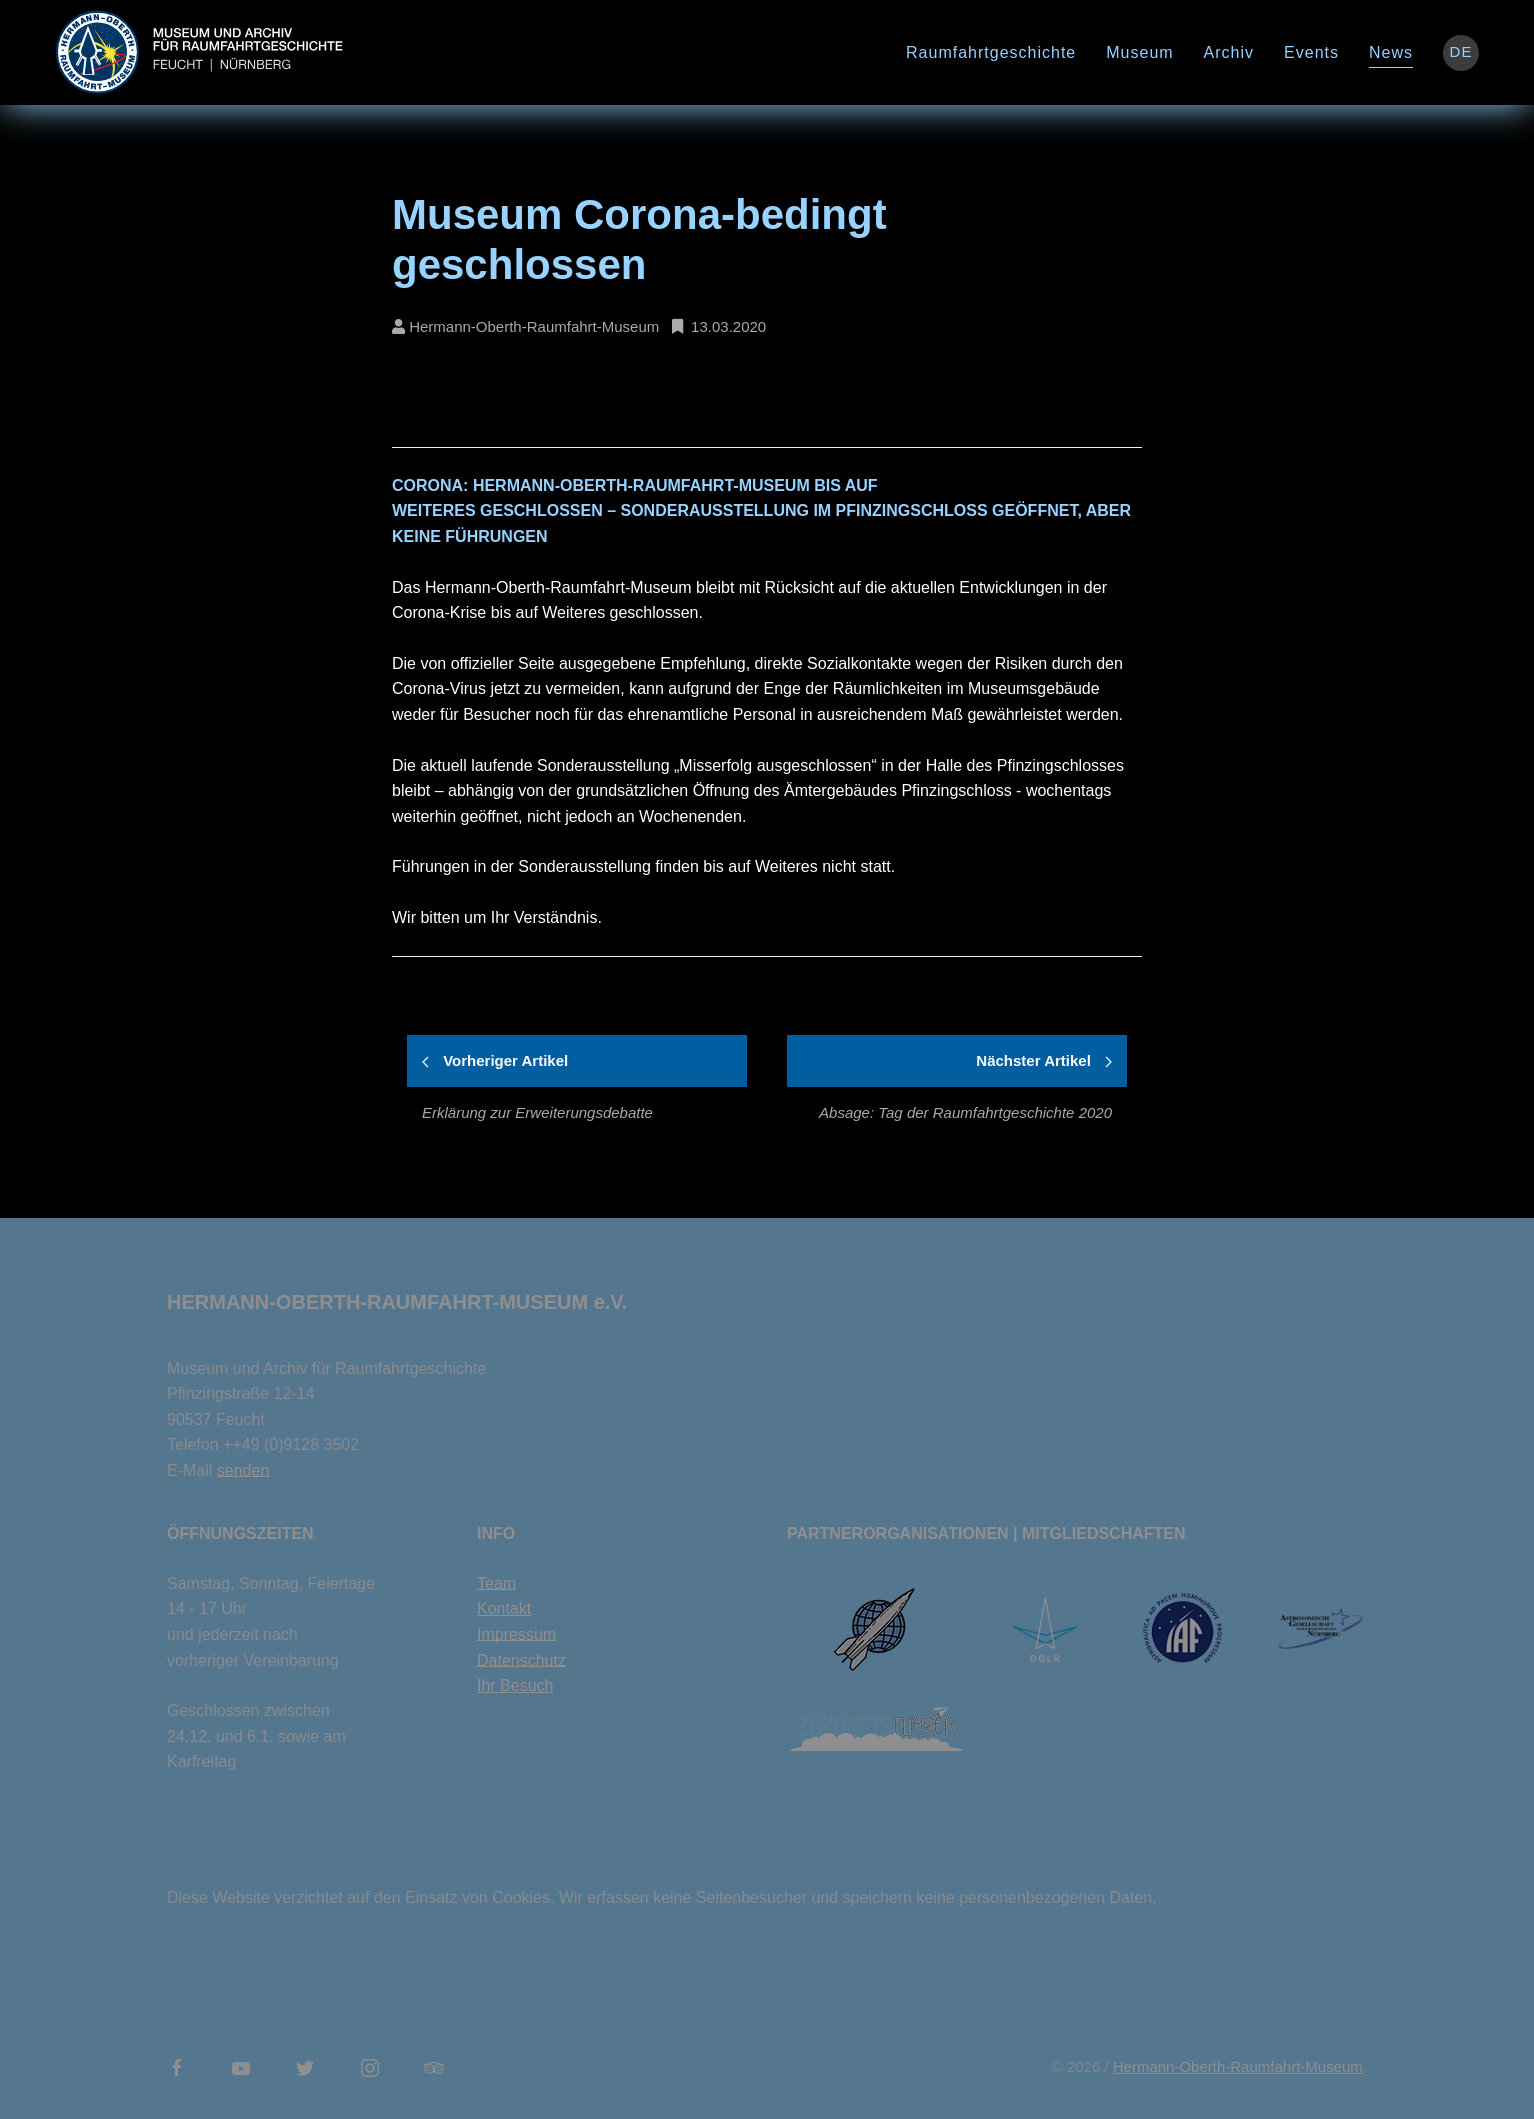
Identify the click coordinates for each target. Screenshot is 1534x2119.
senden (243, 1470)
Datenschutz (521, 1660)
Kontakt (504, 1608)
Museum (1139, 52)
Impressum (516, 1634)
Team (496, 1583)
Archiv (1229, 52)
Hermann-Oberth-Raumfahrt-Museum (1238, 2066)
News (1391, 52)
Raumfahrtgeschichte (991, 52)
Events (1311, 52)
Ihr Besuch (515, 1685)
